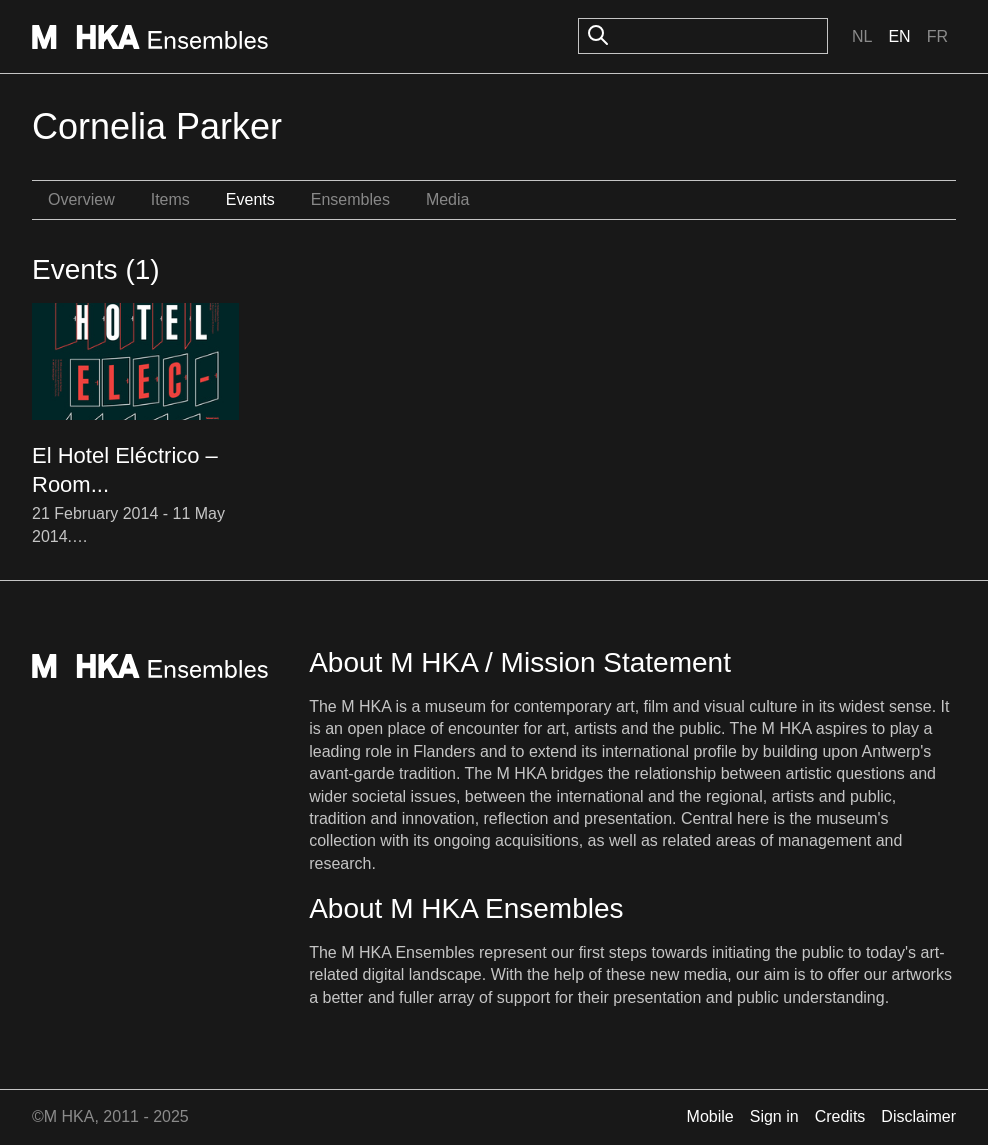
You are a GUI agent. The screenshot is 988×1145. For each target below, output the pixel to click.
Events (250, 199)
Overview (81, 199)
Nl (862, 36)
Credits (840, 1116)
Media (448, 199)
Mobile (710, 1116)
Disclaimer (918, 1116)
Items (170, 199)
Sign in (774, 1116)
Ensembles (350, 199)
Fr (937, 36)
